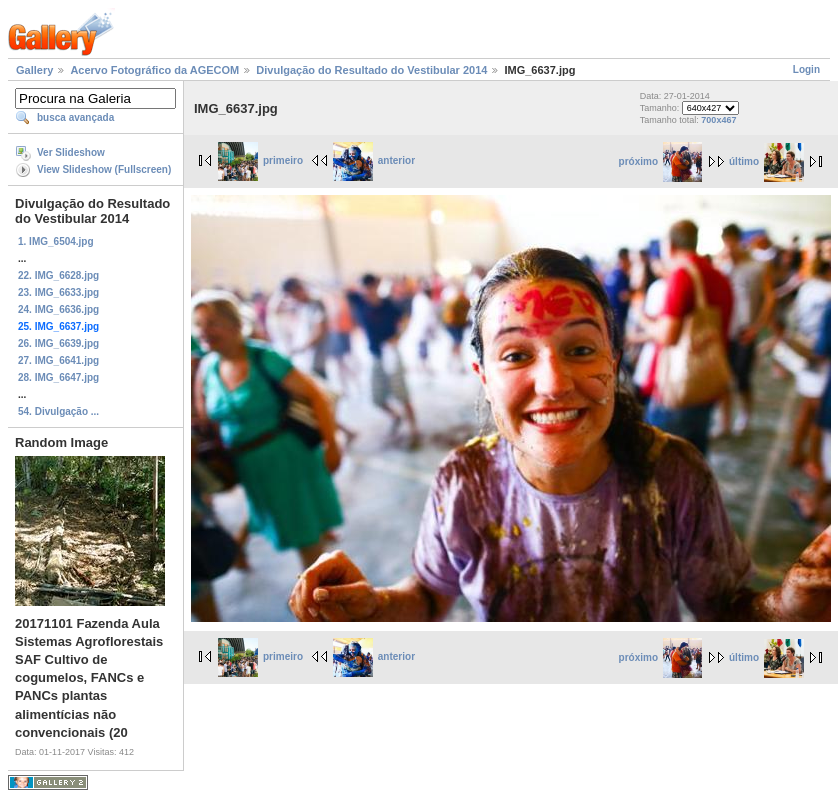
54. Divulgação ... (58, 411)
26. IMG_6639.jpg (58, 343)
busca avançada (75, 117)
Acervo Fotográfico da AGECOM (154, 70)
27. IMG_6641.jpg (58, 360)
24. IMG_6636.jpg (58, 309)
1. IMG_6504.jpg (56, 241)
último (766, 161)
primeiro (260, 160)
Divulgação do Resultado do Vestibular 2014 (371, 70)
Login (806, 69)
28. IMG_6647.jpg (58, 377)
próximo (660, 161)
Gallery (34, 70)
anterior (374, 160)
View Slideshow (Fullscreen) (104, 169)
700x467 (718, 120)
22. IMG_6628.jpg (58, 275)
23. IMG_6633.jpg (58, 292)
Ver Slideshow (71, 152)
